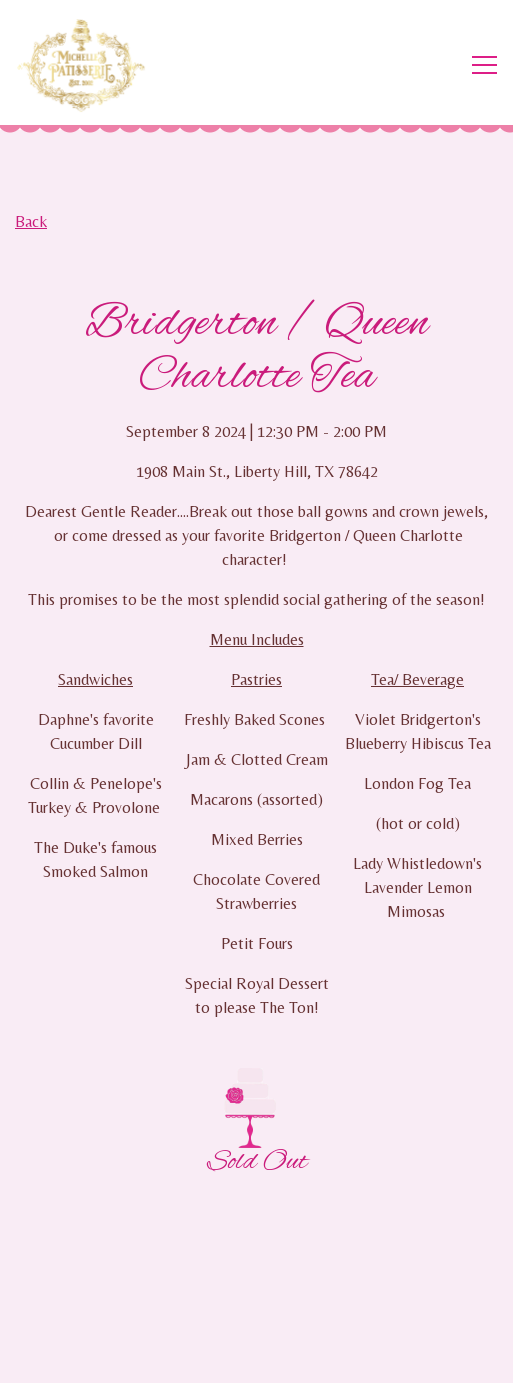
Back (31, 221)
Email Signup (256, 1357)
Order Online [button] (256, 1306)
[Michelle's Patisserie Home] (90, 65)
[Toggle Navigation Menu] (484, 65)
